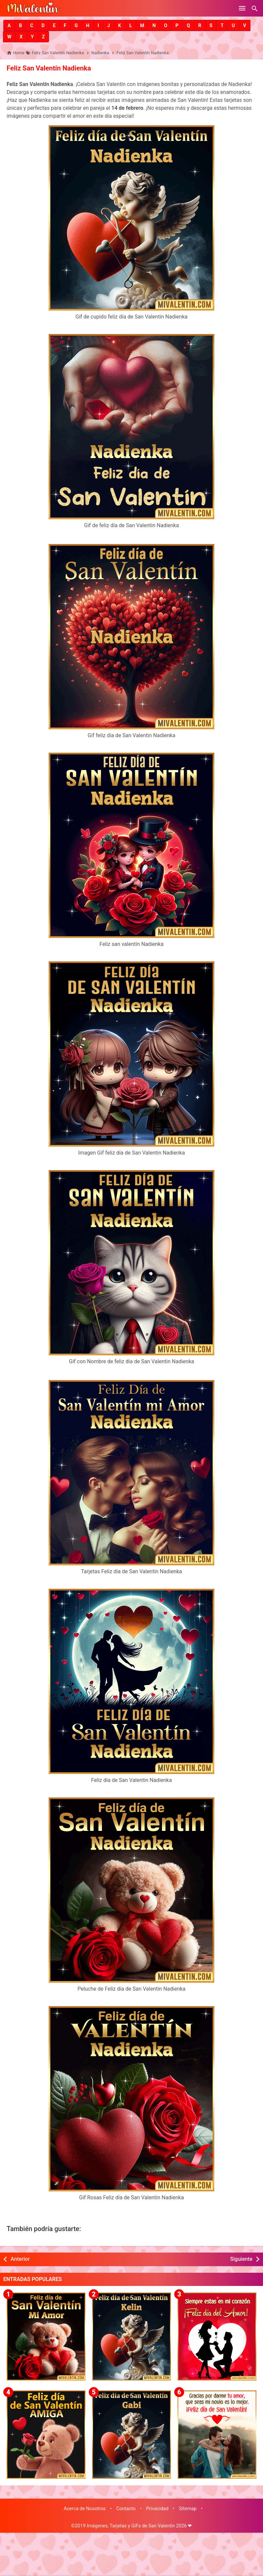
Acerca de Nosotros (85, 2508)
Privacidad (157, 2508)
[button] (9, 25)
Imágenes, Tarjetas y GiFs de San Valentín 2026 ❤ (139, 2525)
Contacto (125, 2508)
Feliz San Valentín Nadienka (48, 68)
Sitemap (188, 2508)
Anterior (20, 2259)
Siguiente (241, 2259)
